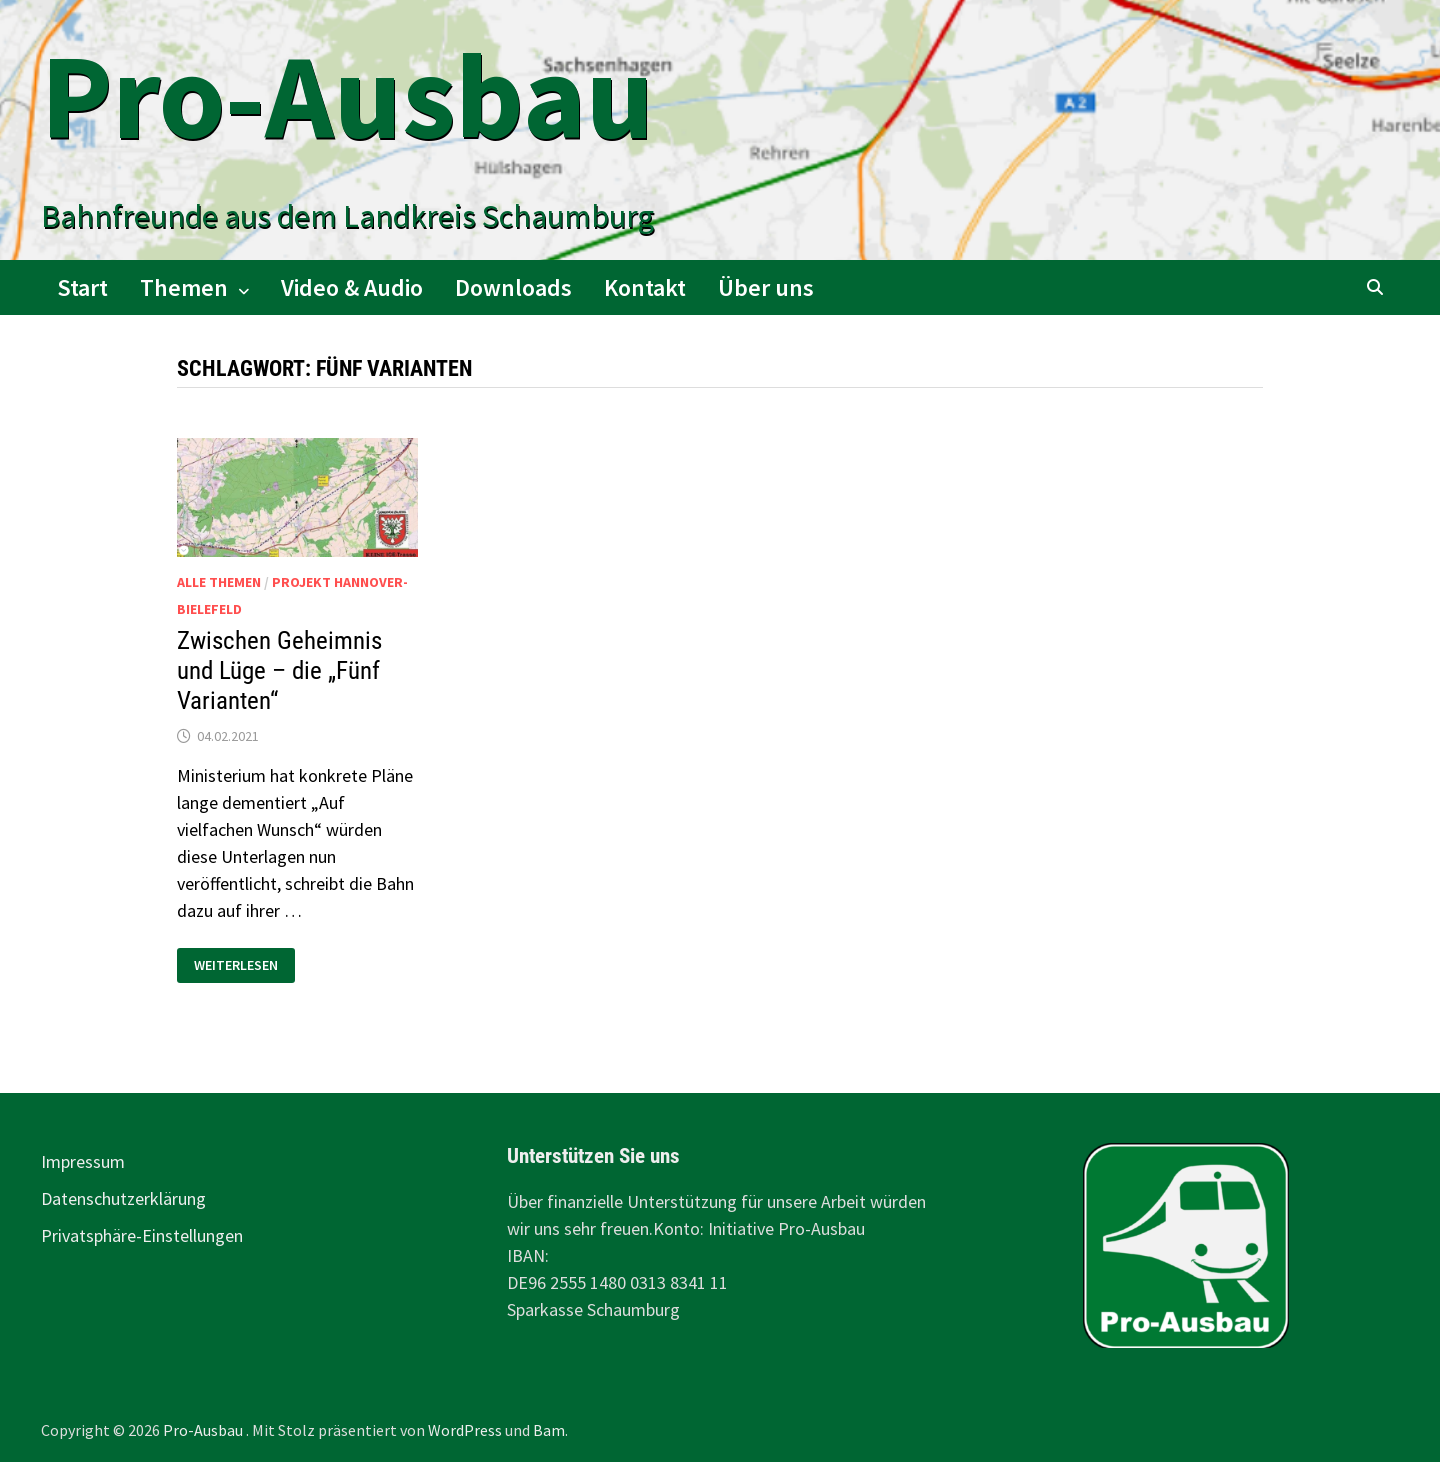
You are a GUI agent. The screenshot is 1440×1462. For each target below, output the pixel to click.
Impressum (83, 1161)
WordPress (465, 1430)
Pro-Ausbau (347, 95)
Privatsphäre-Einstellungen (142, 1235)
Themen (184, 287)
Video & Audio (352, 287)
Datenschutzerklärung (123, 1198)
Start (82, 287)
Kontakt (645, 287)
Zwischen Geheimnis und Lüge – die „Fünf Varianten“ (279, 670)
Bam (549, 1430)
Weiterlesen (235, 965)
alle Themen (219, 582)
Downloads (513, 287)
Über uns (766, 287)
